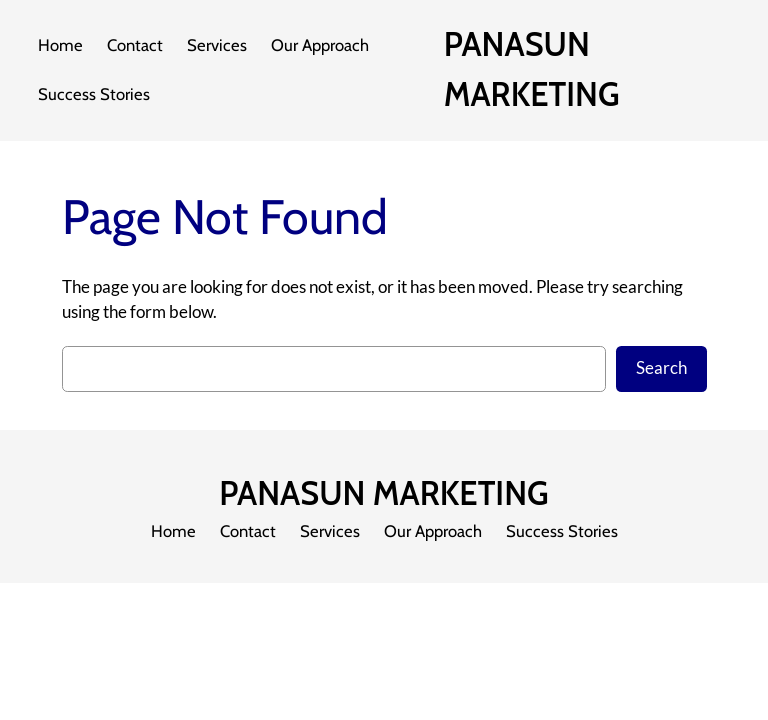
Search (661, 368)
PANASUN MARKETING (384, 493)
